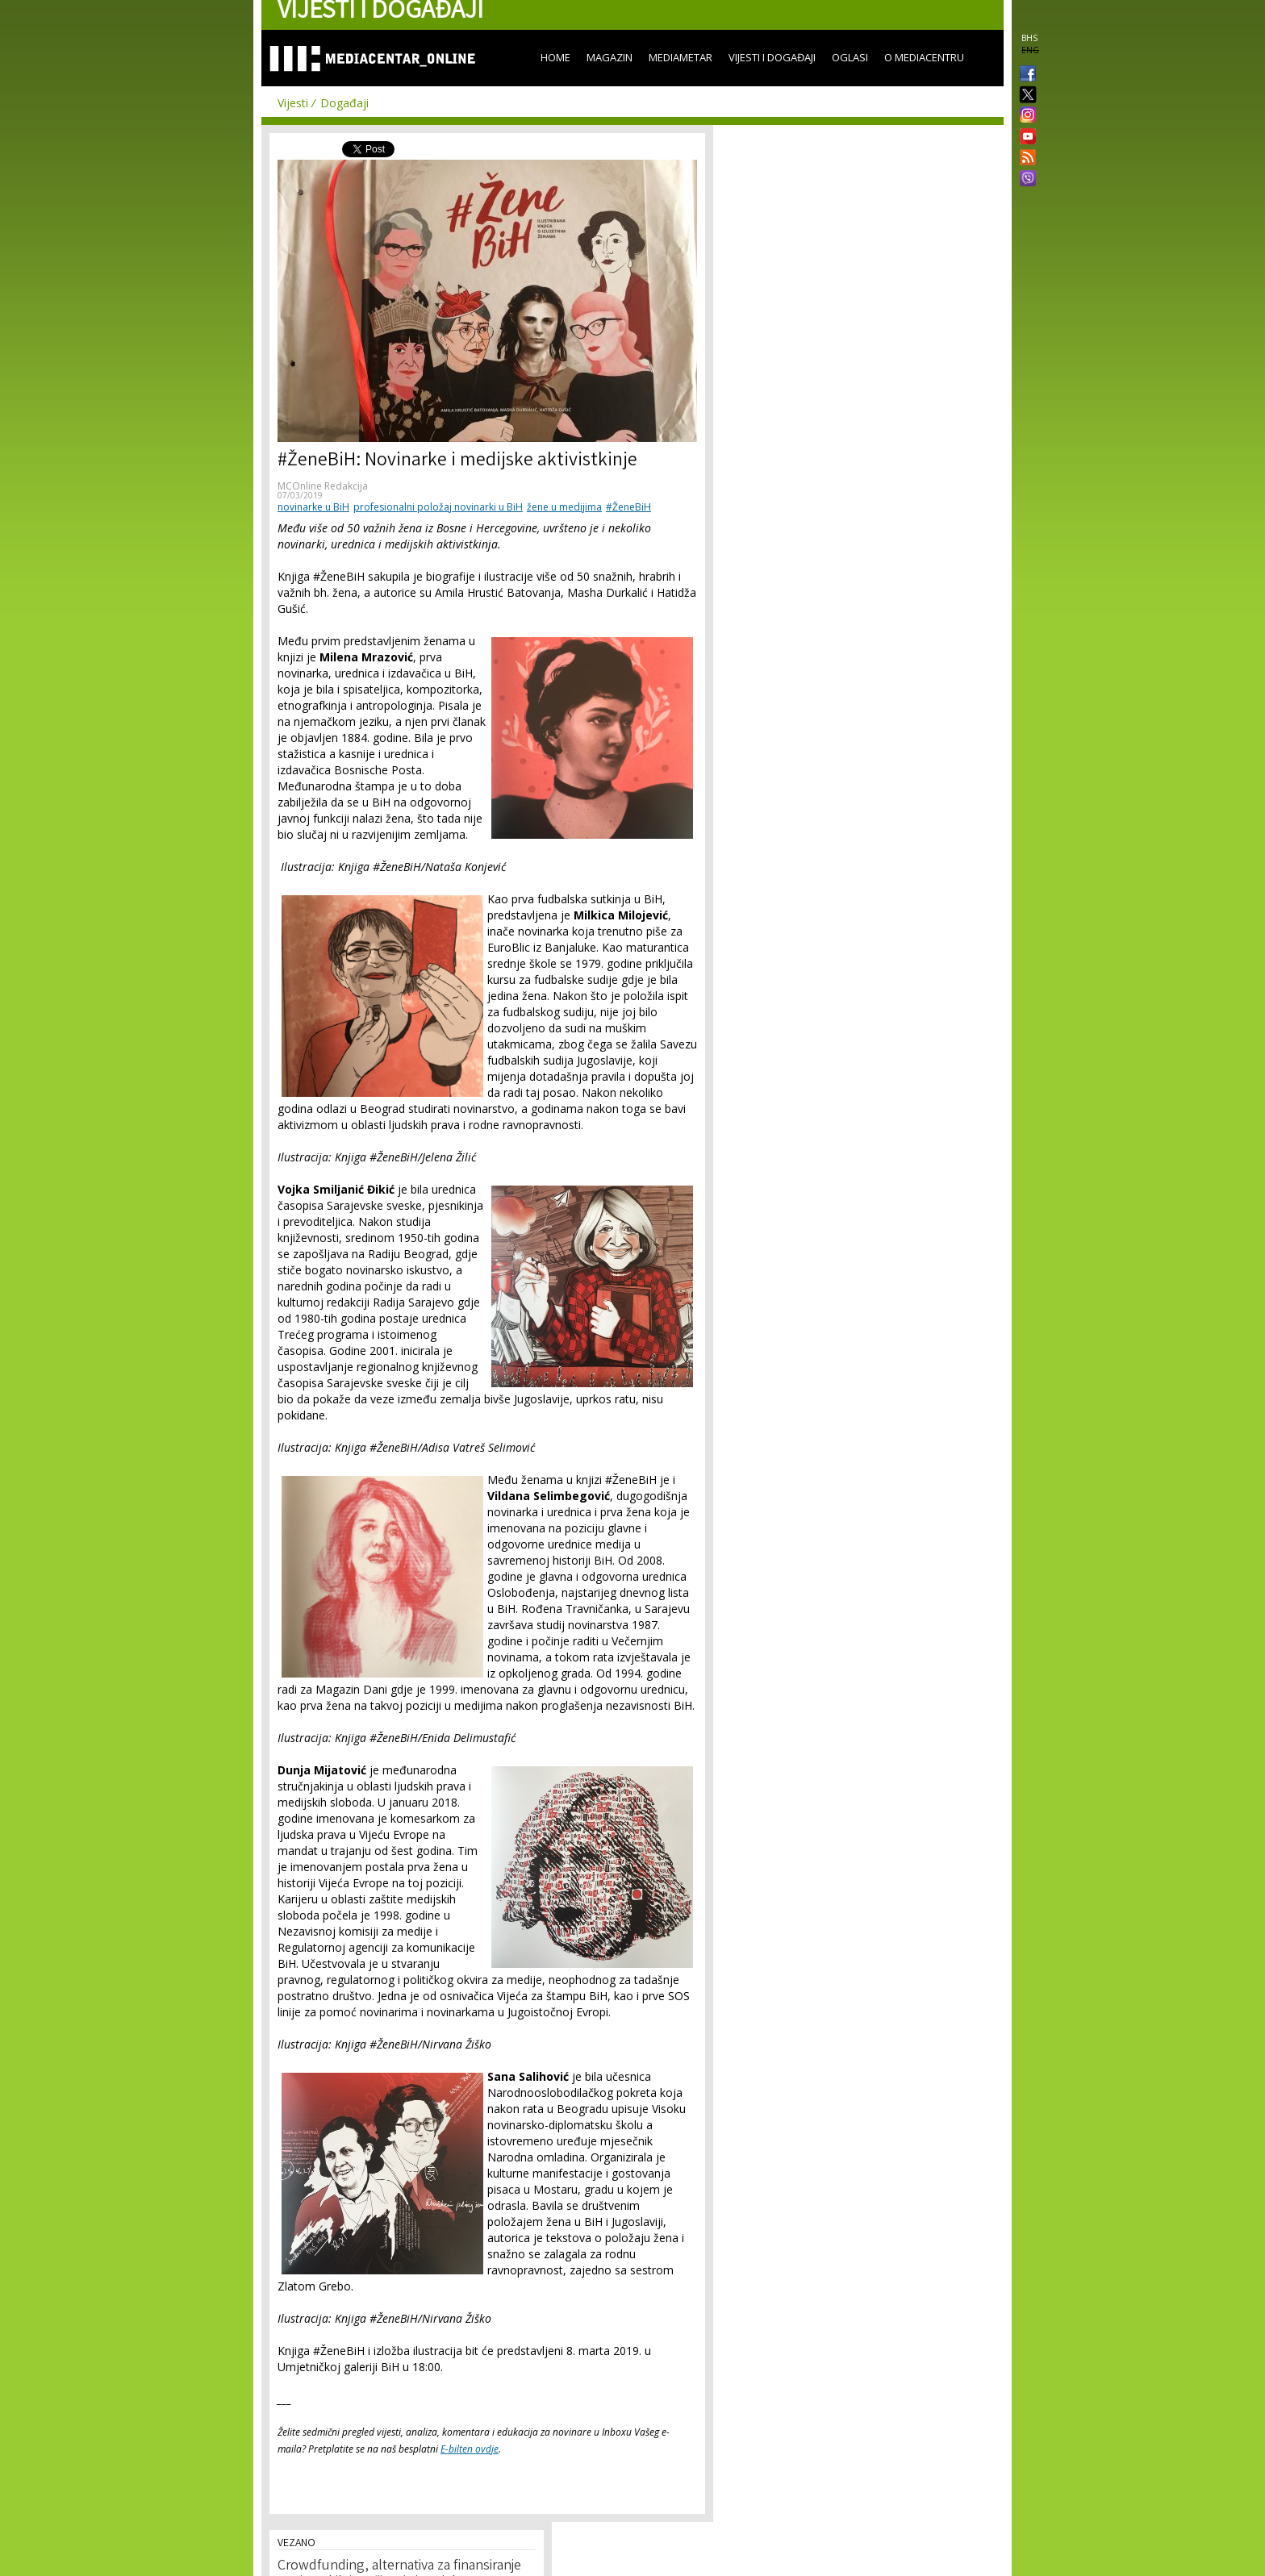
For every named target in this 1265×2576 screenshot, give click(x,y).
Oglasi (850, 57)
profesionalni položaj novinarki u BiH (438, 507)
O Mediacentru (924, 57)
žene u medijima (564, 507)
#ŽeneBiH (628, 507)
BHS (1029, 38)
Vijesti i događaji (772, 57)
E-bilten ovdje (469, 2449)
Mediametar (680, 57)
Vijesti (293, 102)
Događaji (344, 102)
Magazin (609, 57)
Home (555, 57)
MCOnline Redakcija (323, 486)
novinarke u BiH (313, 507)
